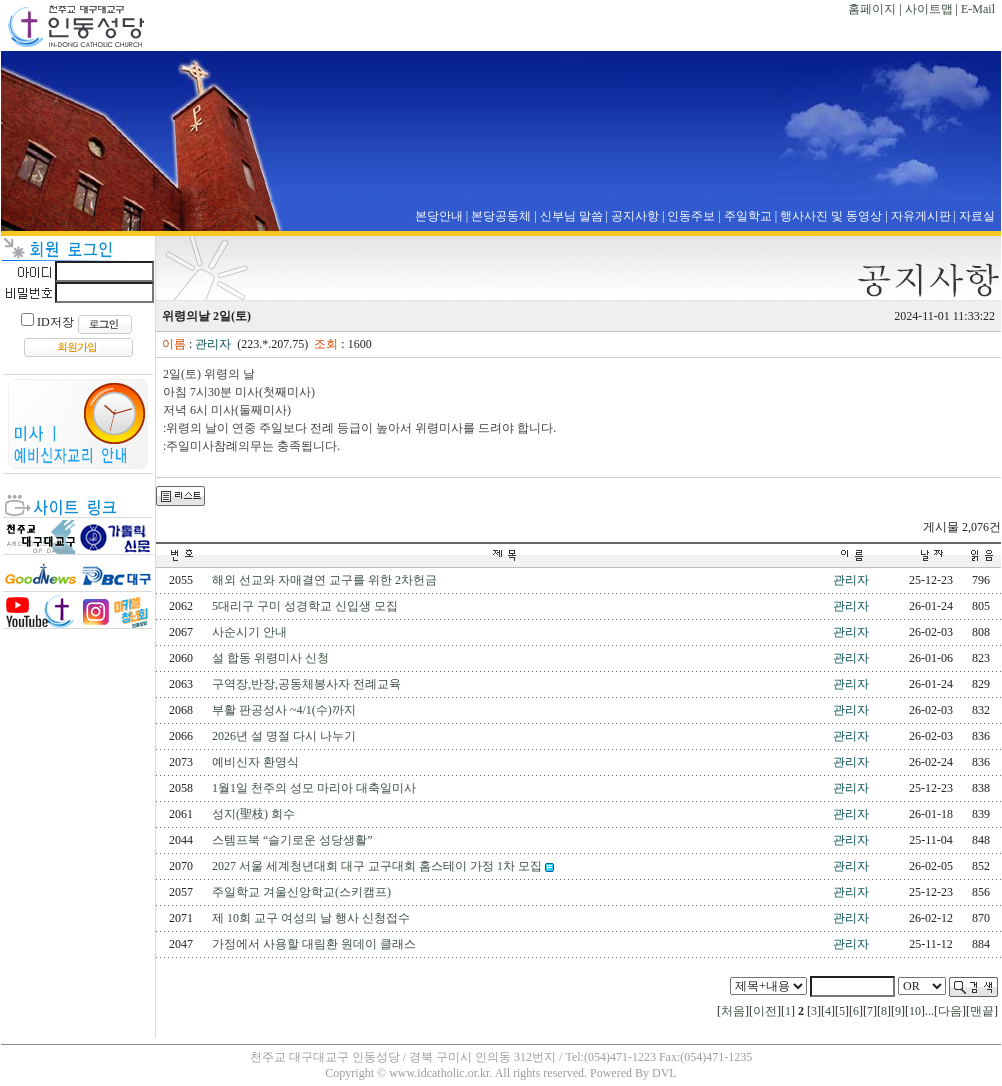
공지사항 (635, 216)
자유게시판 (921, 216)
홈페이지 (872, 9)
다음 (950, 1011)
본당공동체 (501, 216)
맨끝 (982, 1011)
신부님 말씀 (571, 216)
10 (915, 1011)
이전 (765, 1011)
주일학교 (748, 216)
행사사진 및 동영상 (831, 216)
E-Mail (978, 9)
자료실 (977, 216)
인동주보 (691, 216)
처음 (733, 1011)
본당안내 (439, 216)
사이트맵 (929, 9)
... (929, 1011)
